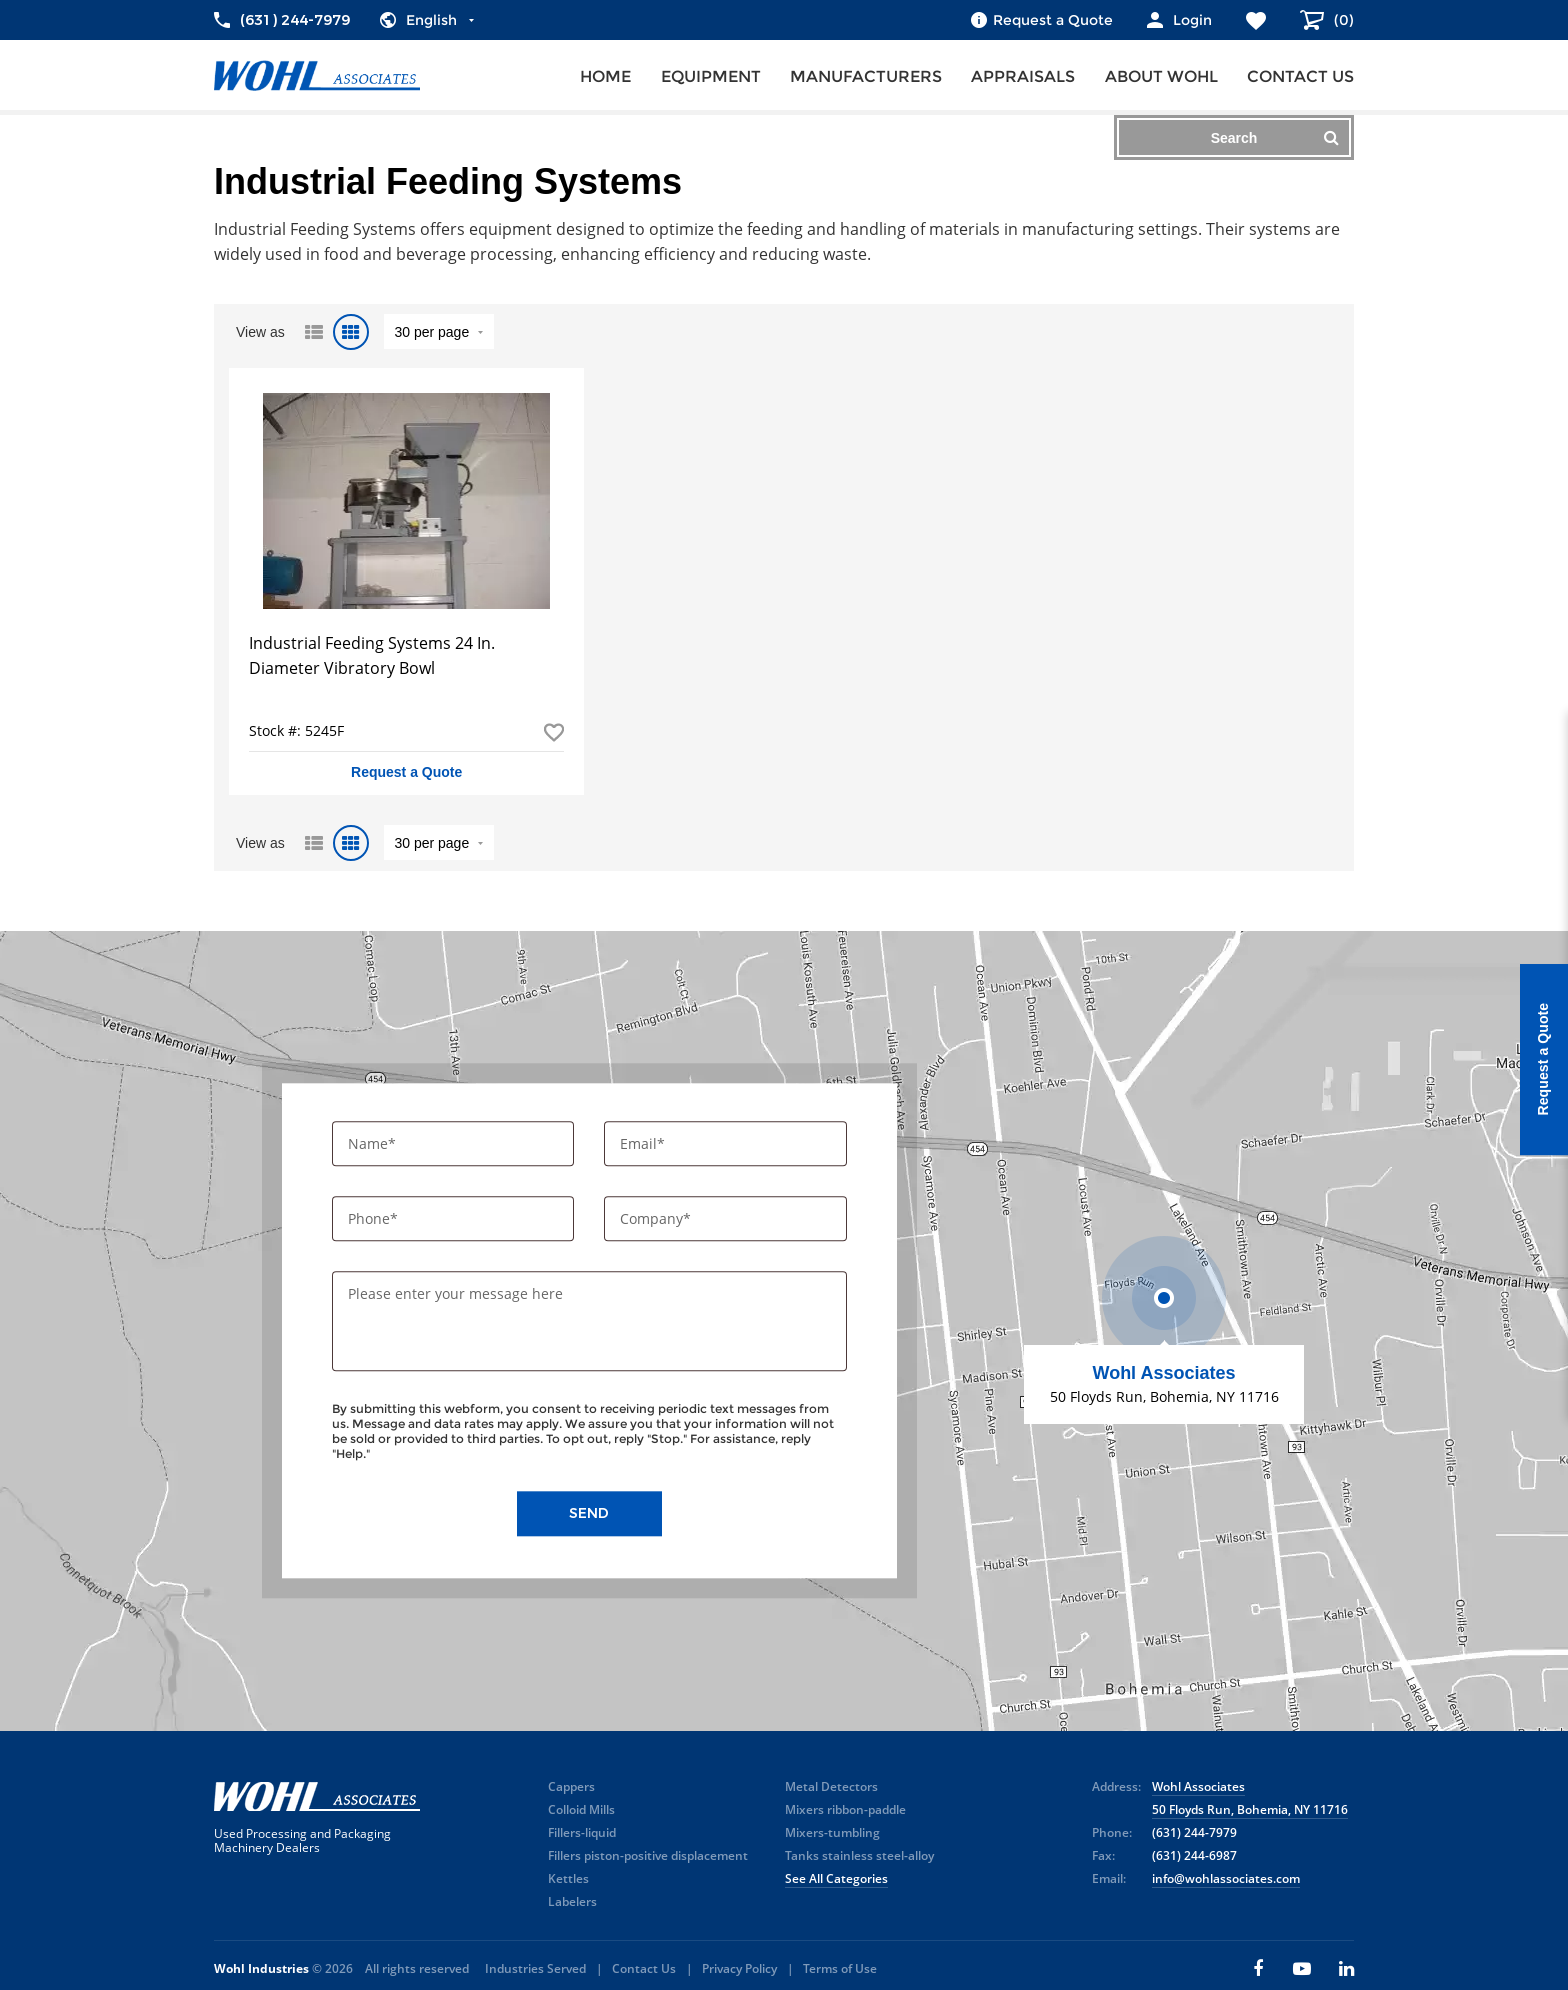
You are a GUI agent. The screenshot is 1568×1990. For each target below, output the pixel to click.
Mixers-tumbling (832, 1832)
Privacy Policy (739, 1968)
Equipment (711, 76)
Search (1275, 137)
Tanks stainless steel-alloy (859, 1855)
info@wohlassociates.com (1226, 1878)
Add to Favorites (554, 732)
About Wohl (1161, 76)
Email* (644, 1143)
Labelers (572, 1901)
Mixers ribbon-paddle (845, 1809)
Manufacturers (866, 76)
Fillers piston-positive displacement (648, 1855)
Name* (374, 1143)
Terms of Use (840, 1968)
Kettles (568, 1878)
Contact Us (644, 1968)
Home (605, 76)
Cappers (571, 1786)
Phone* (375, 1219)
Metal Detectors (831, 1786)
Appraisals (1023, 76)
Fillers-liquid (582, 1832)
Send (589, 1514)
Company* (657, 1219)
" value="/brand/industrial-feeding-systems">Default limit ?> (439, 331)
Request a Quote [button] (406, 772)
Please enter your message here (455, 1294)
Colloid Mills (581, 1809)
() (1342, 20)
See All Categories (836, 1878)
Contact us (1300, 76)
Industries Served (535, 1968)
